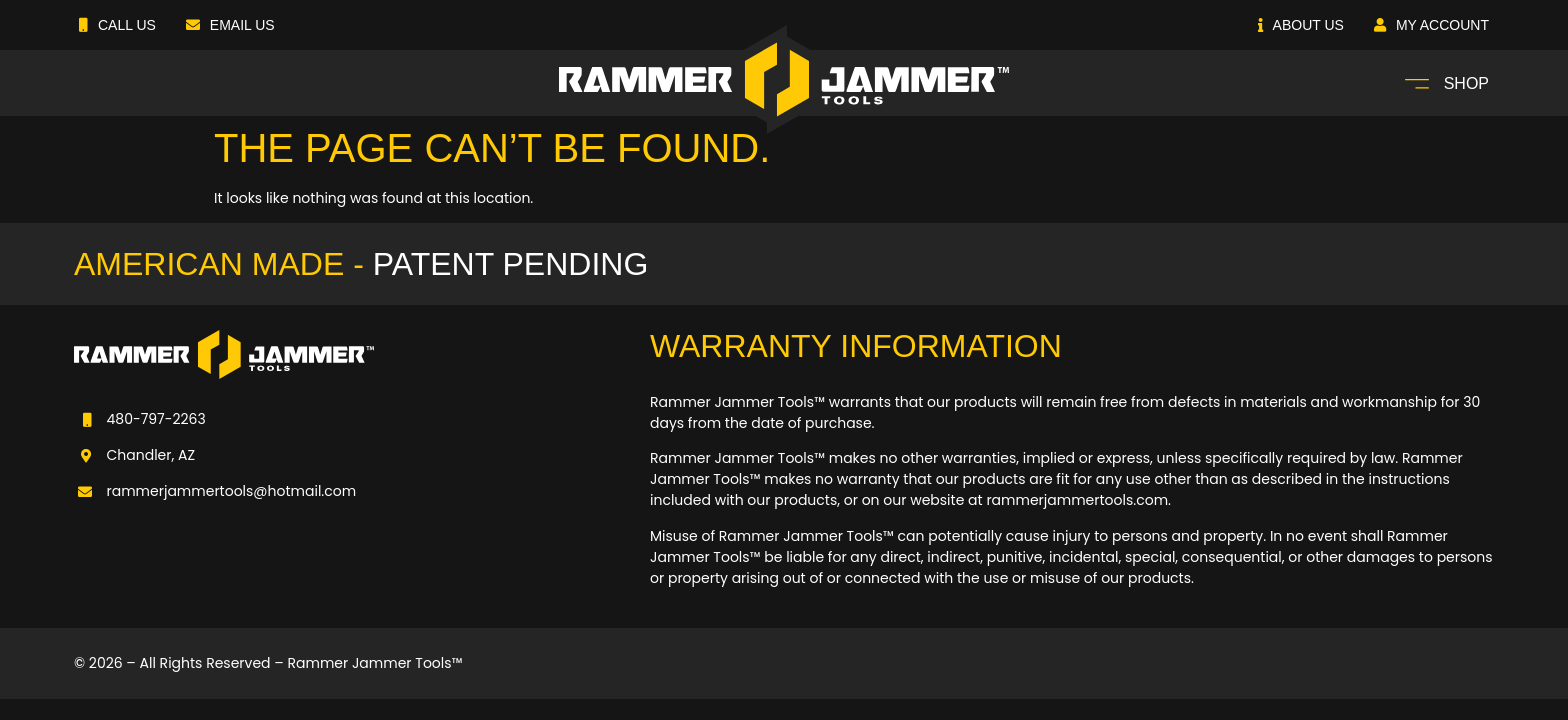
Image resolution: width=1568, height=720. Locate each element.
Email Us (230, 25)
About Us (1301, 25)
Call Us (117, 25)
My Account (1431, 25)
